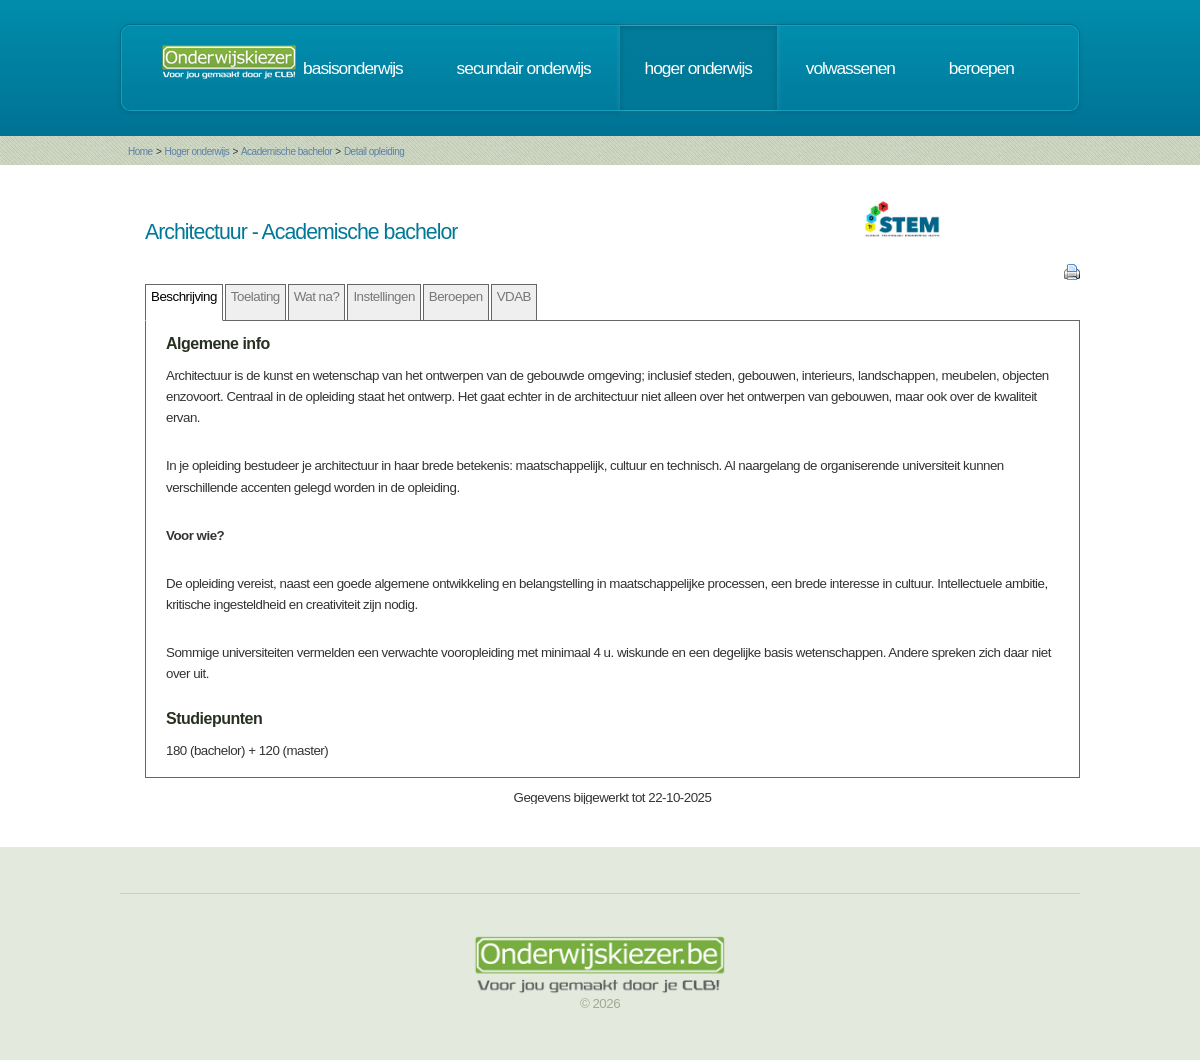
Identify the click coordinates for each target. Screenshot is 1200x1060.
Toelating (255, 296)
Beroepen (456, 296)
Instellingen (383, 296)
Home (140, 151)
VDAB (514, 296)
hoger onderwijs (698, 68)
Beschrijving (184, 296)
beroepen (981, 68)
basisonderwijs (353, 68)
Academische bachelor (286, 151)
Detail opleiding (374, 151)
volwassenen (850, 68)
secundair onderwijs (524, 68)
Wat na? (317, 296)
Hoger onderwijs (196, 151)
